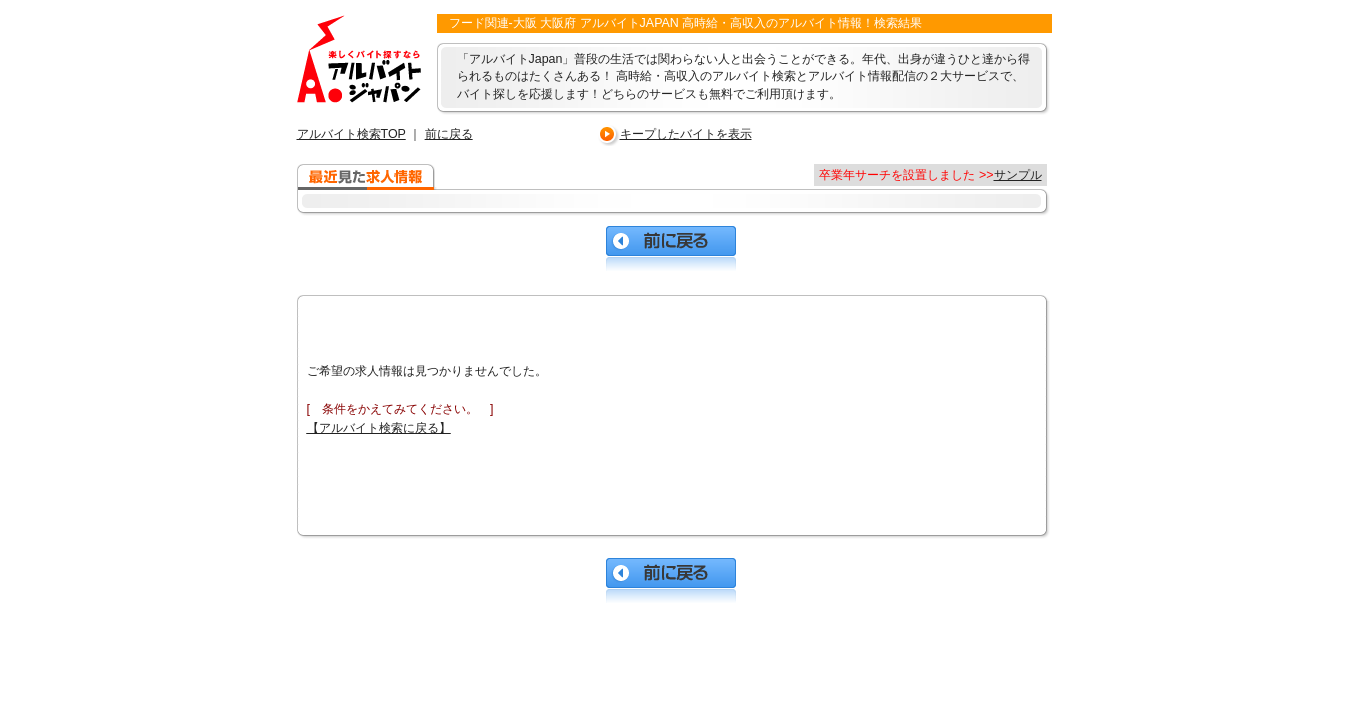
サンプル (1018, 175)
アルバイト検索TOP (351, 134)
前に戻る (449, 134)
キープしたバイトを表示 (686, 134)
